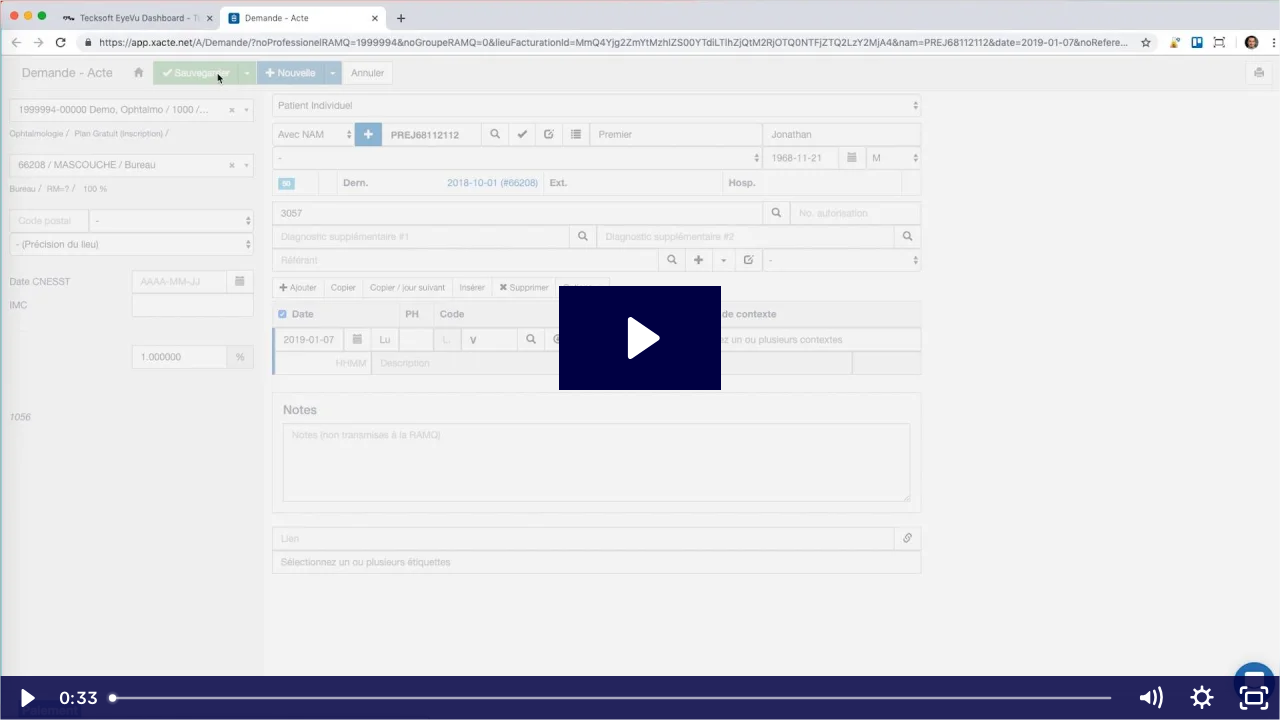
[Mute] (1150, 698)
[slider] (612, 698)
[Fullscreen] (1254, 698)
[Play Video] (26, 698)
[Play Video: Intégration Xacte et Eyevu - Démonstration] (640, 338)
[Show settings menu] (1202, 698)
